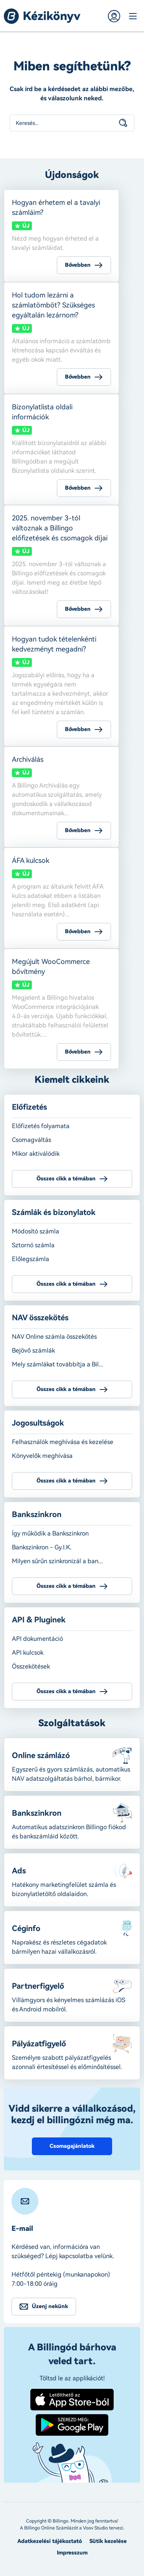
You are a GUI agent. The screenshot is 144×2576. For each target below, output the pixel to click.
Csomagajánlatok (72, 2146)
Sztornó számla (33, 1245)
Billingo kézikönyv (42, 16)
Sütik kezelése (108, 2541)
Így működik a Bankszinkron (50, 1533)
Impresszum (72, 2552)
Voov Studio (95, 2528)
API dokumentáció (37, 1638)
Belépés (114, 16)
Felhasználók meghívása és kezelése (62, 1442)
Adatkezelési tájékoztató (49, 2541)
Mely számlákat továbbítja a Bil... (57, 1364)
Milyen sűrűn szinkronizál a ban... (57, 1561)
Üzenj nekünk (50, 2306)
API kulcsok (27, 1652)
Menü (132, 16)
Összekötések (31, 1666)
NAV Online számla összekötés (54, 1336)
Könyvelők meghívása (42, 1455)
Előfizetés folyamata (41, 1126)
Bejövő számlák (33, 1350)
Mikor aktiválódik (36, 1153)
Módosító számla (35, 1231)
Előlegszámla (30, 1259)
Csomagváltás (31, 1139)
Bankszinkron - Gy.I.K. (42, 1547)
